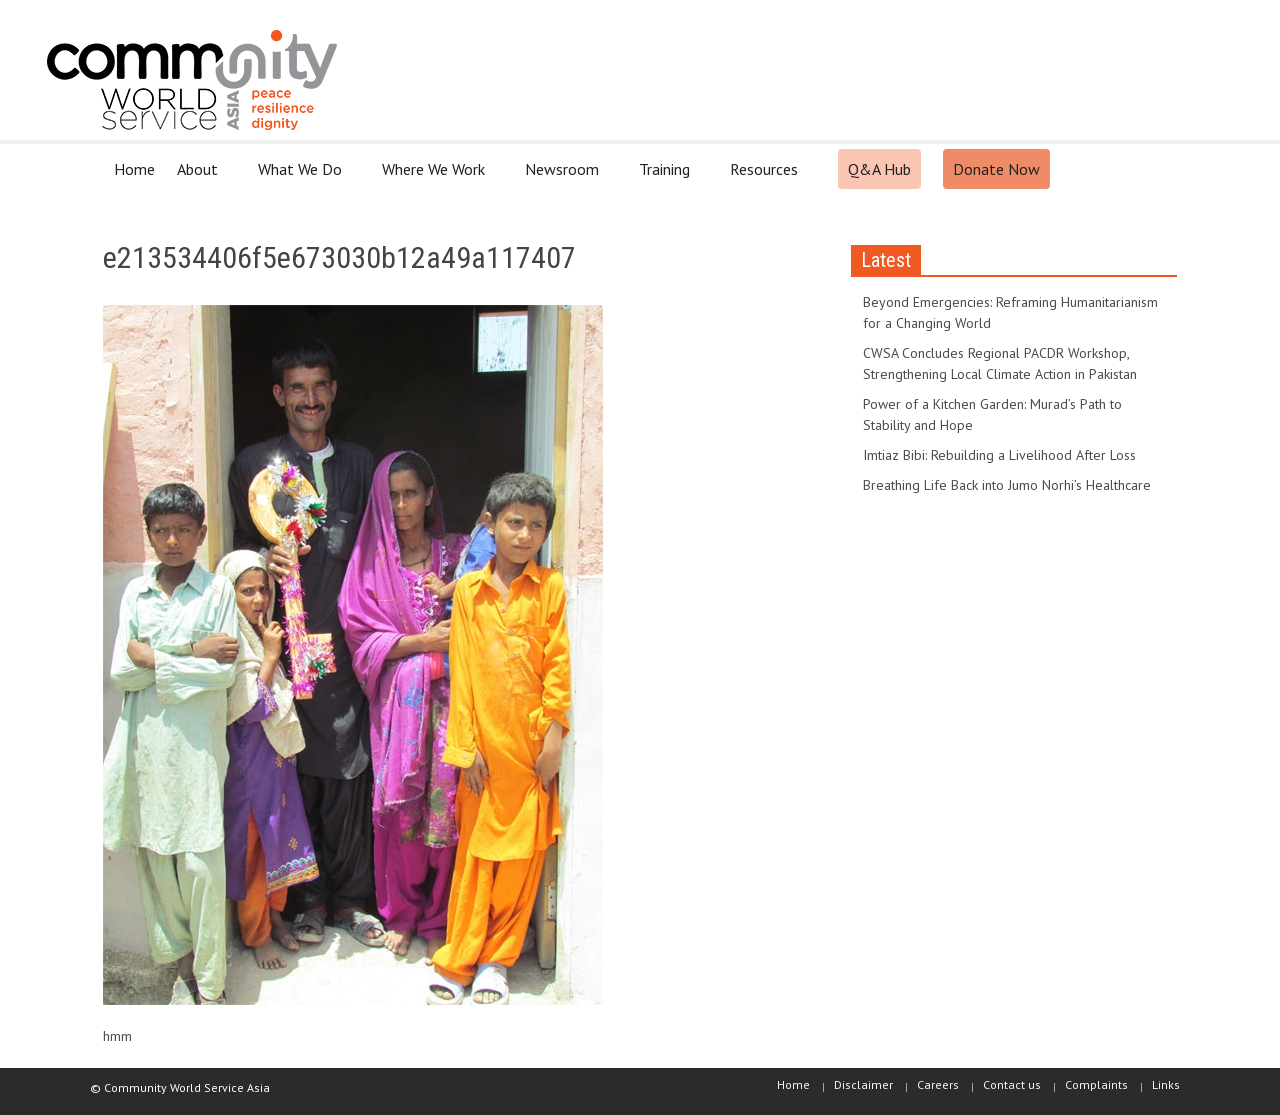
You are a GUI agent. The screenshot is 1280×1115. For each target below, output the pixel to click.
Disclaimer (863, 1084)
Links (1166, 1084)
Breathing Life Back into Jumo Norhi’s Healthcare (1007, 485)
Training (667, 177)
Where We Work (436, 177)
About (200, 177)
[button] (1157, 168)
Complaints (1096, 1084)
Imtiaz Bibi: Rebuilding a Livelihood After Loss (999, 455)
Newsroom (565, 177)
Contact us (1012, 1084)
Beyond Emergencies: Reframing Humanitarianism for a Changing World (1010, 312)
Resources (767, 177)
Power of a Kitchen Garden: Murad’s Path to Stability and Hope (992, 414)
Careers (938, 1084)
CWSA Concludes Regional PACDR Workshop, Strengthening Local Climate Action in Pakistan (1000, 363)
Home (134, 169)
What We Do (303, 177)
